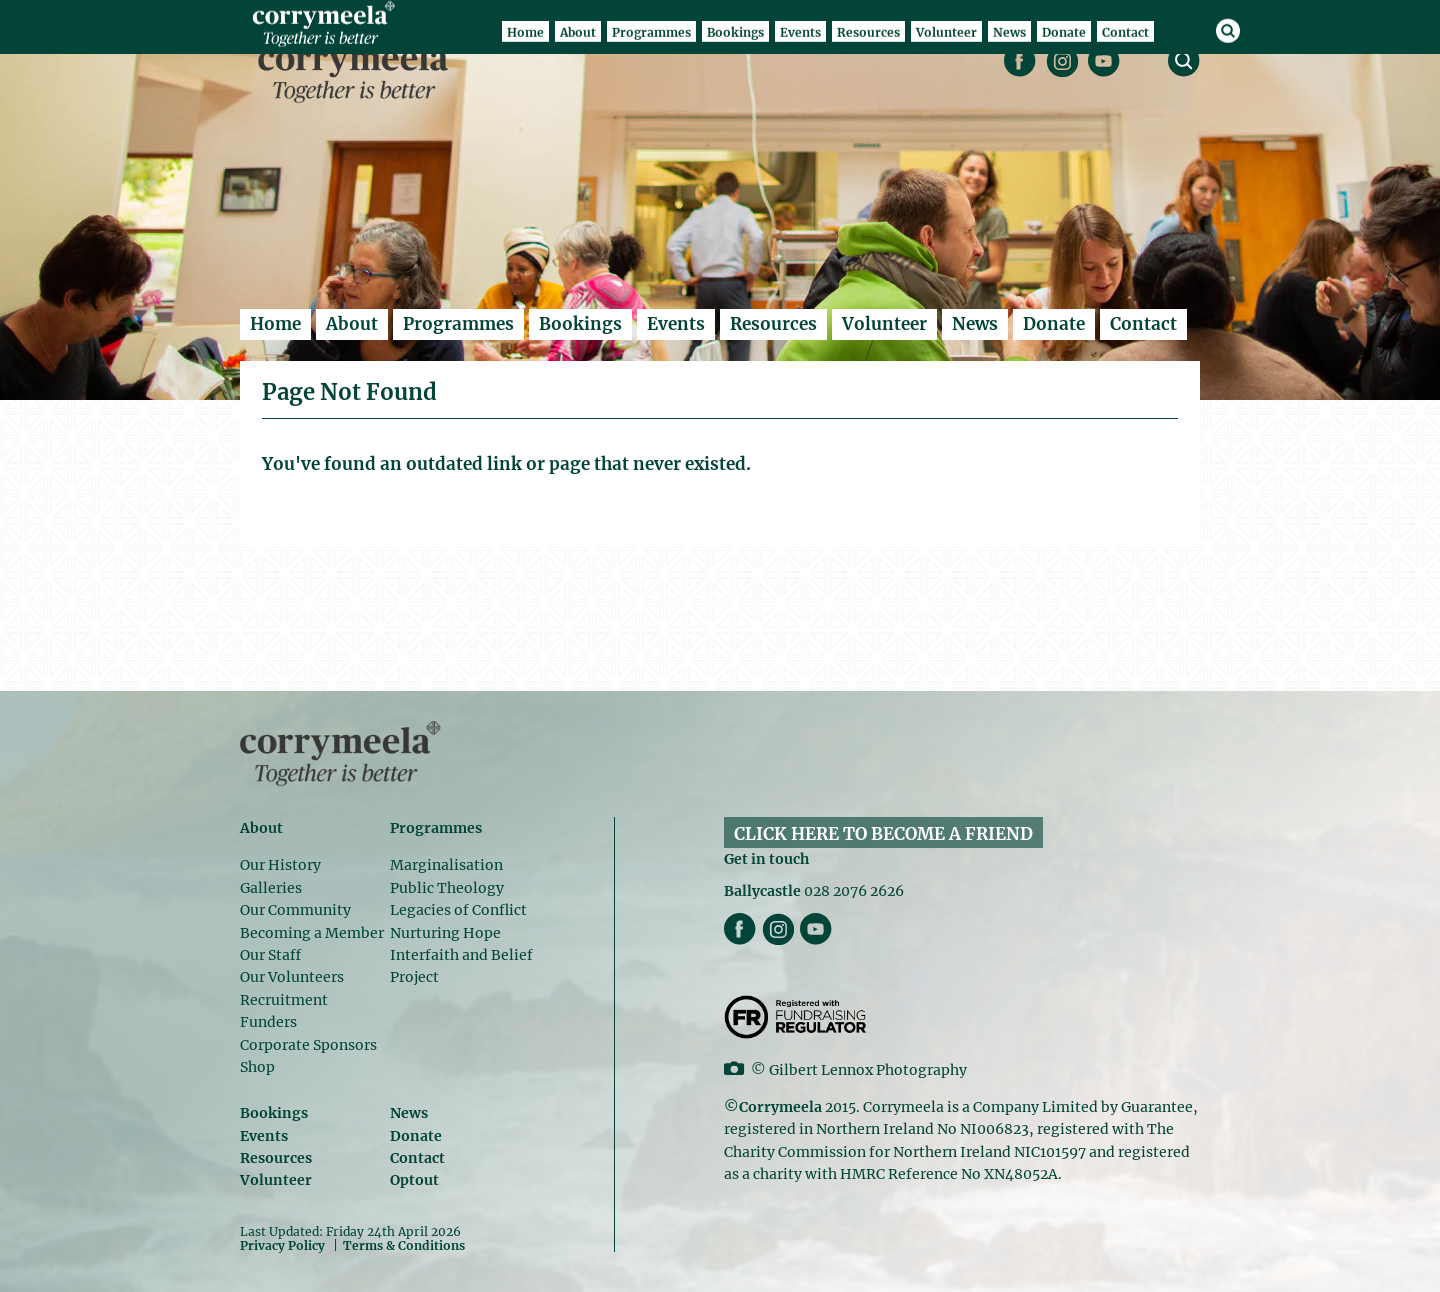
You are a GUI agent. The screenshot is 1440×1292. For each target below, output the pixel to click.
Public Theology (447, 888)
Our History (280, 865)
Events (676, 324)
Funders (268, 1022)
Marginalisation (446, 865)
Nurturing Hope (445, 933)
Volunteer (884, 324)
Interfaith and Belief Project (461, 966)
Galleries (271, 888)
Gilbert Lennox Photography (868, 1070)
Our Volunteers (292, 977)
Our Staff (270, 955)
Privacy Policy (282, 1245)
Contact (1143, 324)
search (1184, 61)
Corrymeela (358, 71)
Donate (1054, 324)
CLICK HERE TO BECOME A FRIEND (883, 834)
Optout (414, 1180)
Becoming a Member (312, 933)
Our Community (295, 910)
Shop (257, 1067)
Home (275, 324)
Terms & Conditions (404, 1246)
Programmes (458, 324)
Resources (773, 324)
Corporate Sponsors (308, 1045)
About (352, 324)
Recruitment (284, 1000)
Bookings (580, 324)
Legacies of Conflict (458, 910)
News (975, 324)
